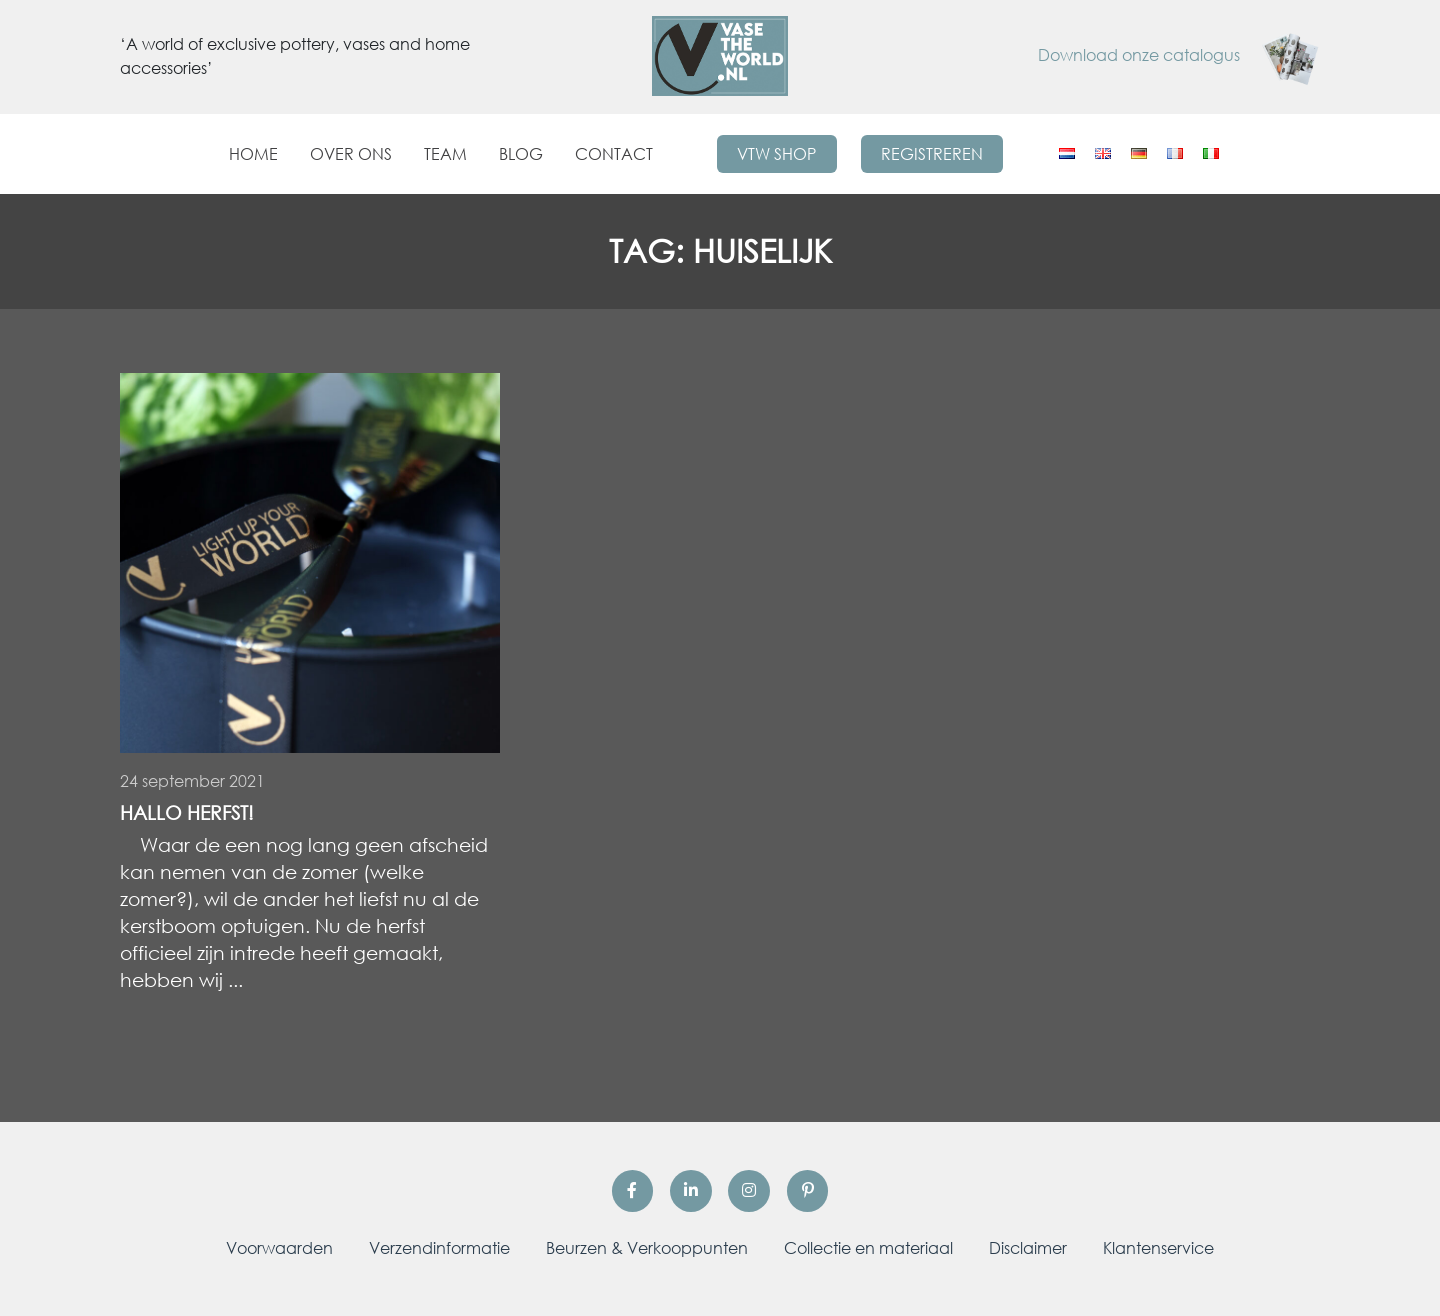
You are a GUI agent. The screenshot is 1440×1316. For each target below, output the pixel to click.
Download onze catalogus (1179, 55)
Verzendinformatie (439, 1248)
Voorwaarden (279, 1248)
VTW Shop (776, 154)
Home (253, 154)
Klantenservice (1158, 1248)
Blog (521, 154)
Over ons (351, 154)
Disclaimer (1028, 1248)
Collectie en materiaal (868, 1248)
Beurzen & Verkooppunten (647, 1248)
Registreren (932, 154)
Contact (614, 154)
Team (445, 154)
